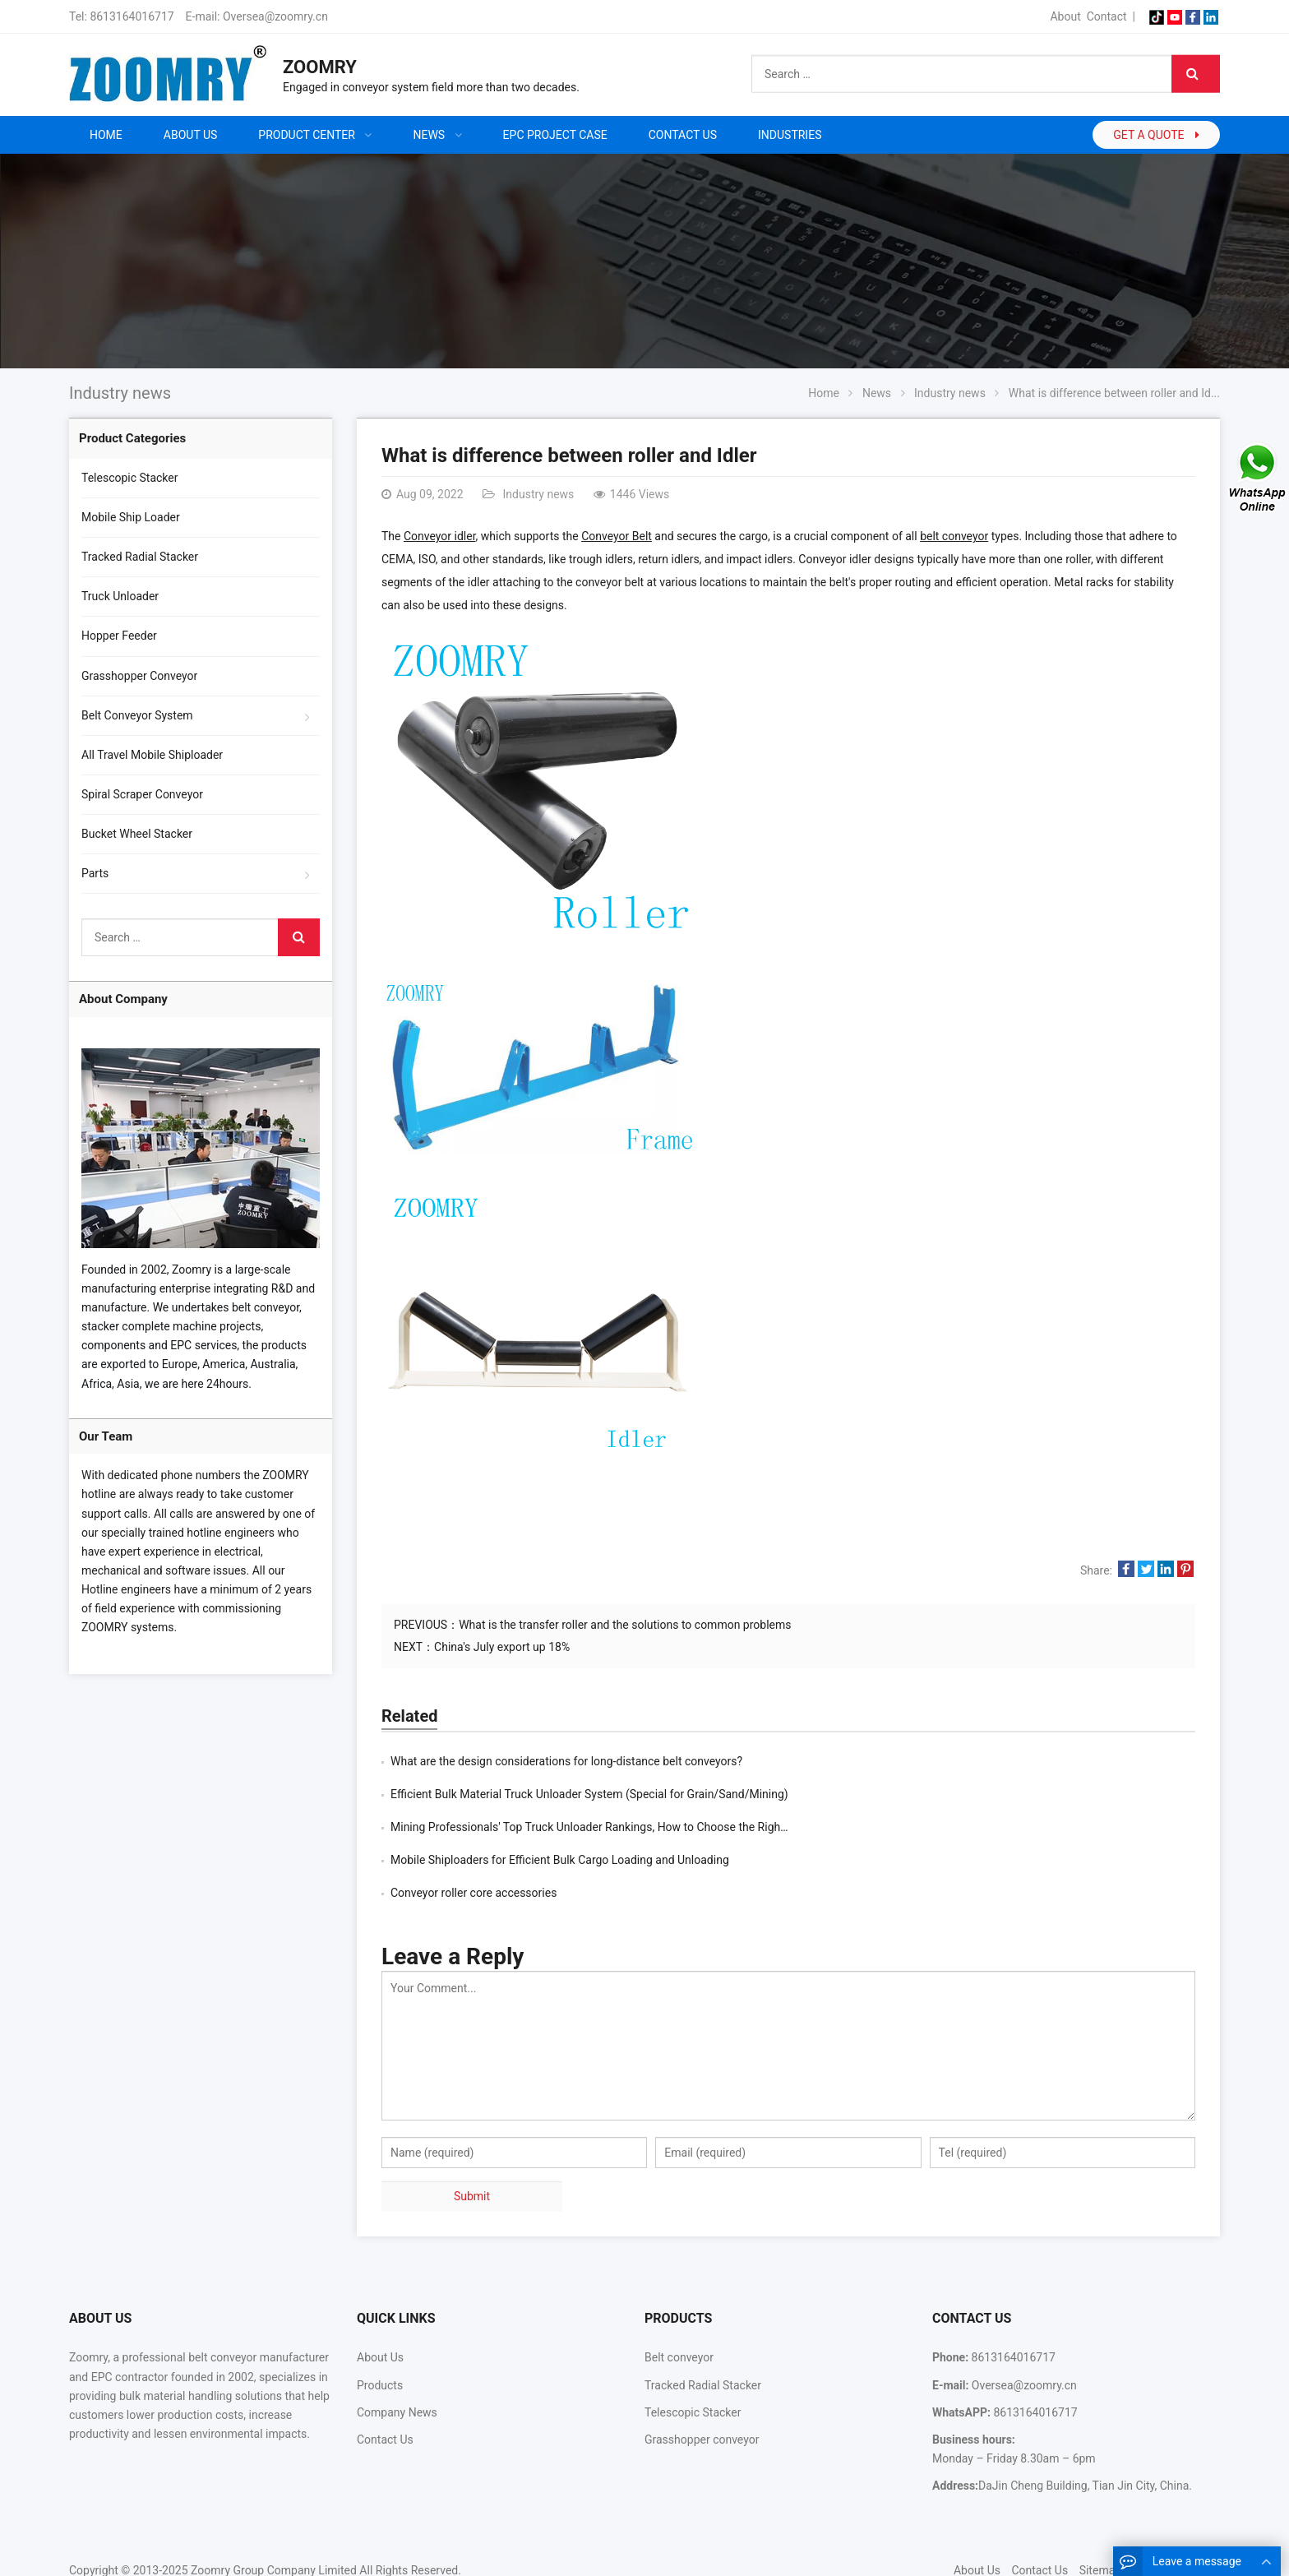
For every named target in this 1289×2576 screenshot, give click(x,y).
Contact (1107, 16)
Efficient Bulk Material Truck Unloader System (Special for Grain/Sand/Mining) (996, 1761)
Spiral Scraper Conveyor (142, 794)
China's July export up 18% (502, 1646)
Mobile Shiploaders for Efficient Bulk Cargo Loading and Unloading (966, 1794)
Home (106, 134)
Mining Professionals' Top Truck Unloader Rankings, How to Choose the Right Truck (602, 1794)
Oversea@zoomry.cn (275, 16)
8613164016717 (131, 16)
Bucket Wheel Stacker (136, 833)
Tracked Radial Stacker (139, 556)
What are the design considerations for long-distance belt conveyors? (566, 1761)
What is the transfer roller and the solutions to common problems (625, 1624)
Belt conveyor (679, 2291)
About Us (380, 2291)
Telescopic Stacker (129, 477)
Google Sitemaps (1176, 2504)
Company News (397, 2346)
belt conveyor (954, 536)
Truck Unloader (120, 596)
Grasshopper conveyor (701, 2373)
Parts (95, 873)
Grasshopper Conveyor (139, 675)
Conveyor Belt (616, 536)
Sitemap (1100, 2504)
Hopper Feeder (119, 635)
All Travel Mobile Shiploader (152, 754)
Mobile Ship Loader (130, 517)
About (1065, 16)
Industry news (120, 393)
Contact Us (385, 2373)
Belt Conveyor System (137, 715)
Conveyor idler (440, 536)
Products (380, 2319)
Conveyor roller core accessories (473, 1827)
